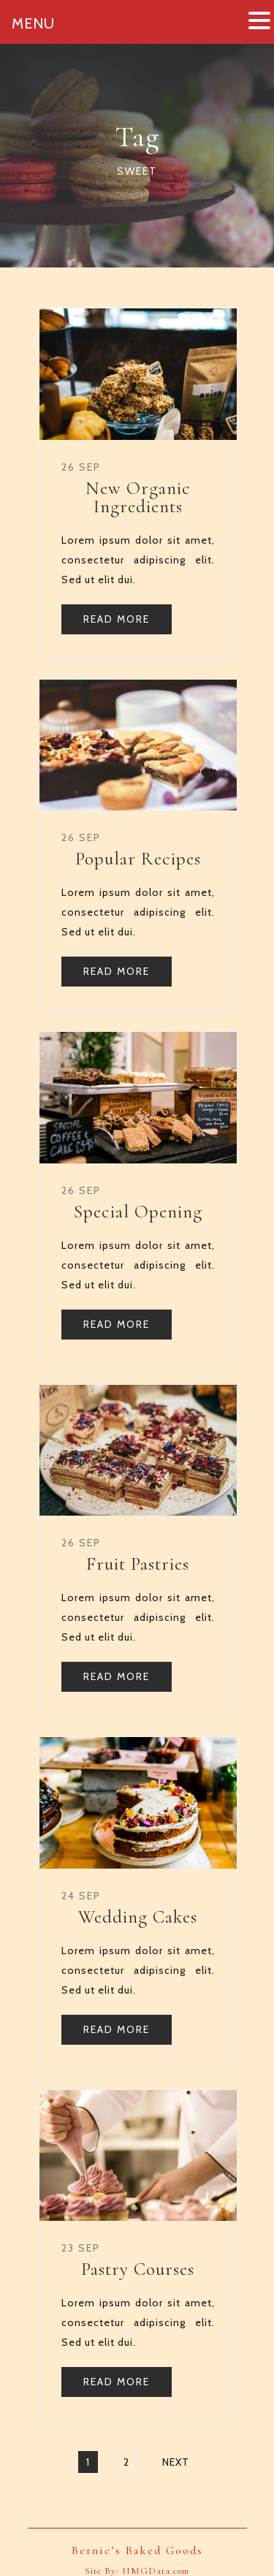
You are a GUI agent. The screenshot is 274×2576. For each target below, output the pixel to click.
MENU (33, 23)
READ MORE (116, 619)
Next (175, 2462)
